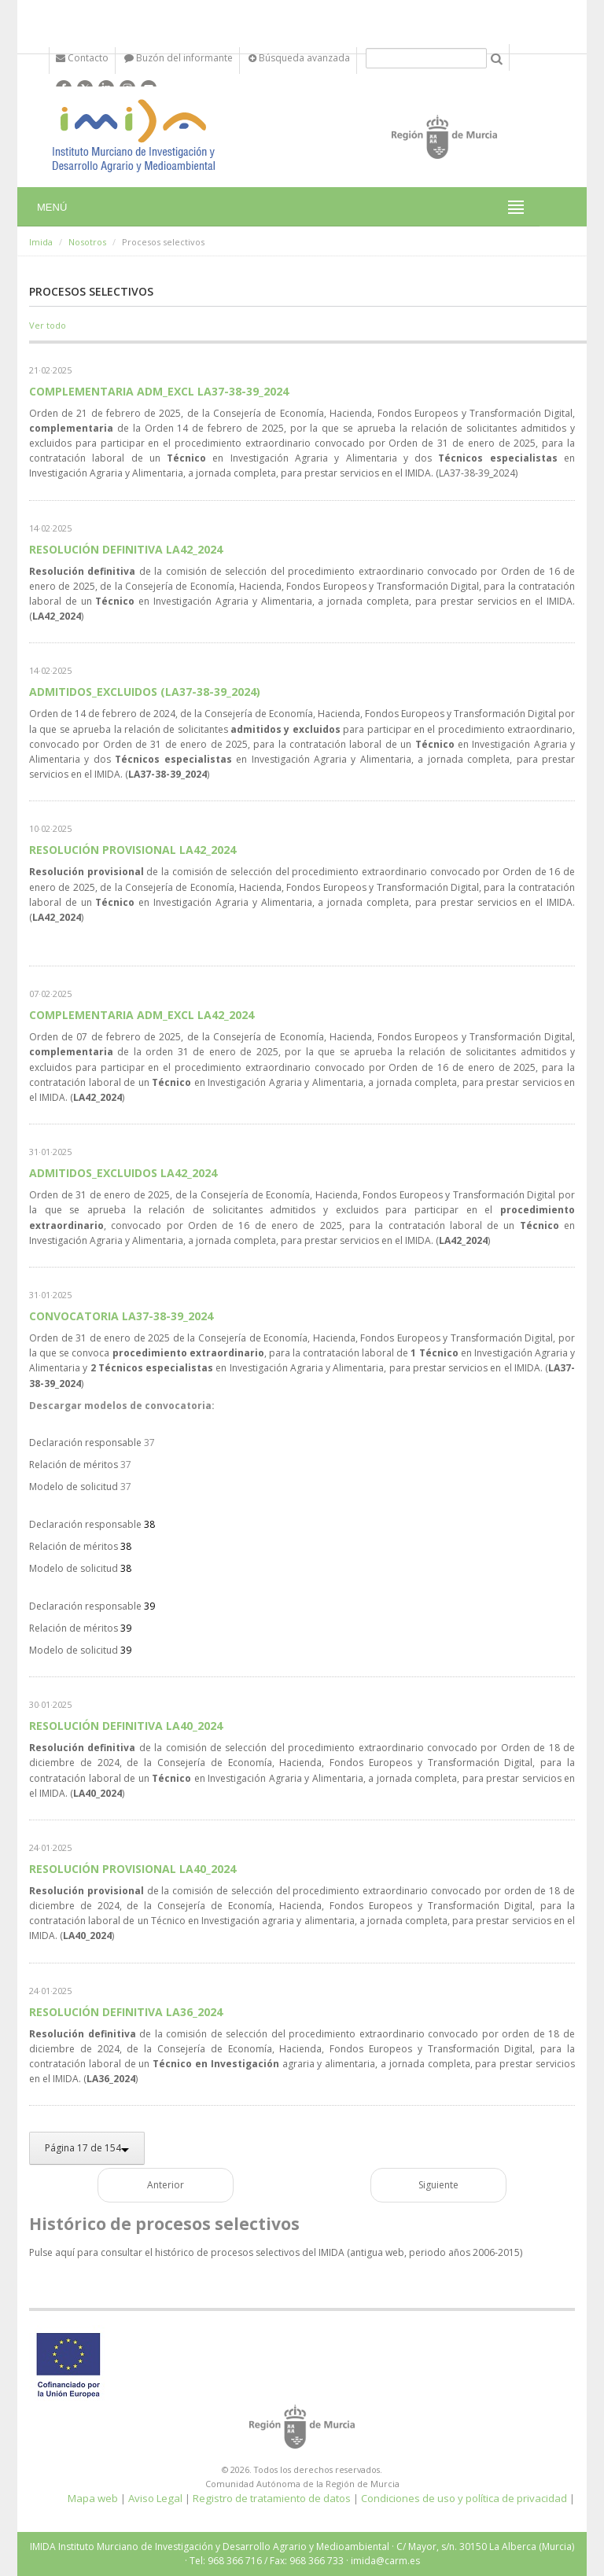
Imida (41, 242)
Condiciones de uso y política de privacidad (464, 2498)
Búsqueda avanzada (299, 57)
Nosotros (87, 242)
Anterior (165, 2184)
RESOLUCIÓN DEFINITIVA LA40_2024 (126, 1725)
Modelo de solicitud (73, 1486)
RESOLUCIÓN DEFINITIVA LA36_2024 (126, 2011)
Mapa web (93, 2498)
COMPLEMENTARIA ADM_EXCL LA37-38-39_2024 (159, 391)
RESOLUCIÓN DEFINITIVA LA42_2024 (126, 549)
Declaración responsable (85, 1442)
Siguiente (438, 2184)
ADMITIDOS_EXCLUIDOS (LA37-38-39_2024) (144, 691)
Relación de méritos (73, 1464)
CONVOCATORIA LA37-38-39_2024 (121, 1315)
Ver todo (47, 325)
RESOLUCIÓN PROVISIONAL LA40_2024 (132, 1868)
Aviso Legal (155, 2498)
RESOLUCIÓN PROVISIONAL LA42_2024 (132, 849)
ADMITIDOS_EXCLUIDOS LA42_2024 (123, 1172)
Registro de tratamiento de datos (272, 2498)
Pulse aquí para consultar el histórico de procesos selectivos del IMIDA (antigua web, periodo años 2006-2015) (275, 2252)
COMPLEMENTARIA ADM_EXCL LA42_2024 (141, 1014)
